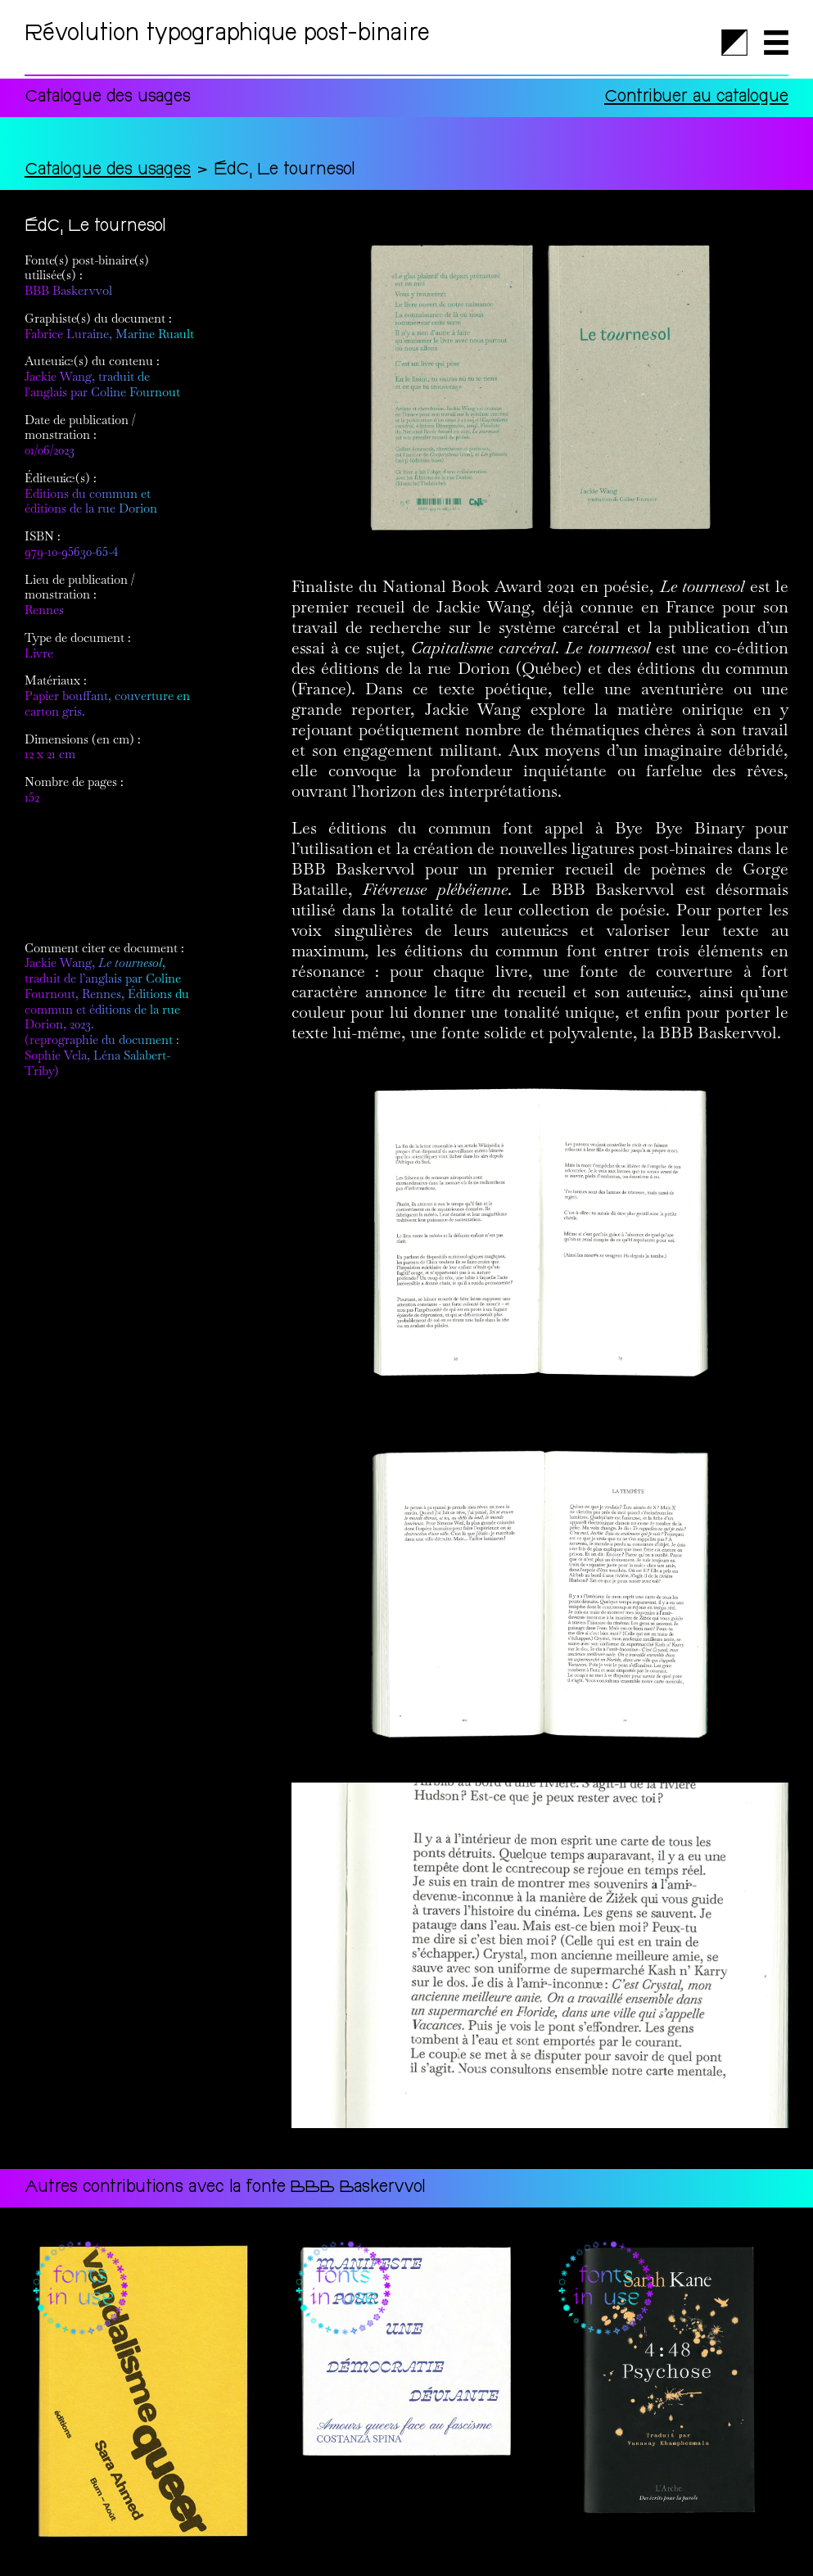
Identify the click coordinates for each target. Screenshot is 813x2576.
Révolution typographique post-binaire (227, 35)
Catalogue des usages (108, 171)
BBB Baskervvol (68, 290)
